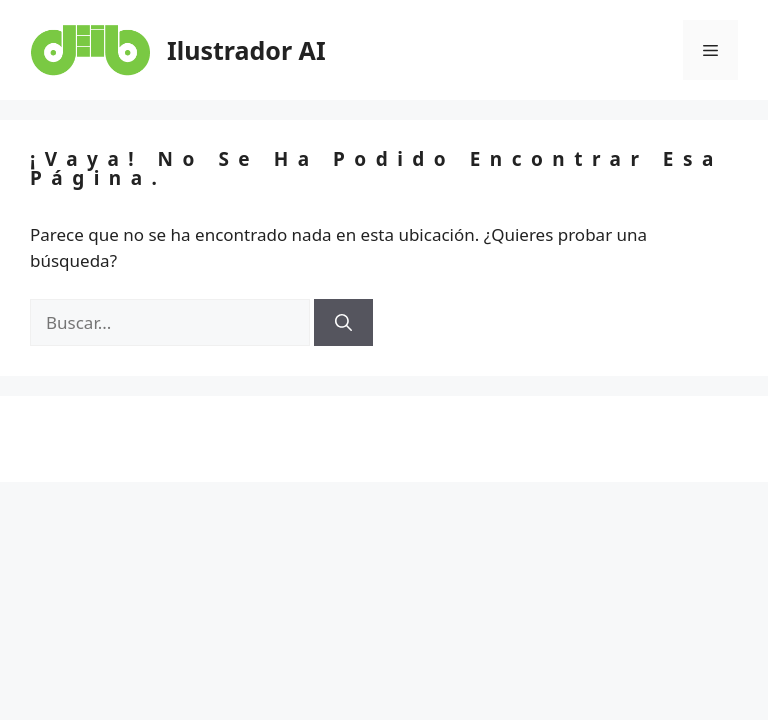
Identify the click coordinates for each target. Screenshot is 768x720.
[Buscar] (343, 323)
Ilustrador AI (246, 50)
